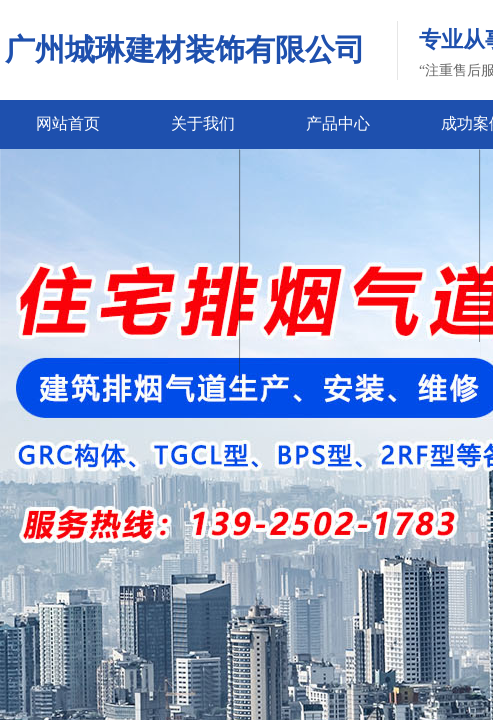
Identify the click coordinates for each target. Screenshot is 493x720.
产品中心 (338, 123)
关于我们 (203, 123)
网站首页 (68, 123)
